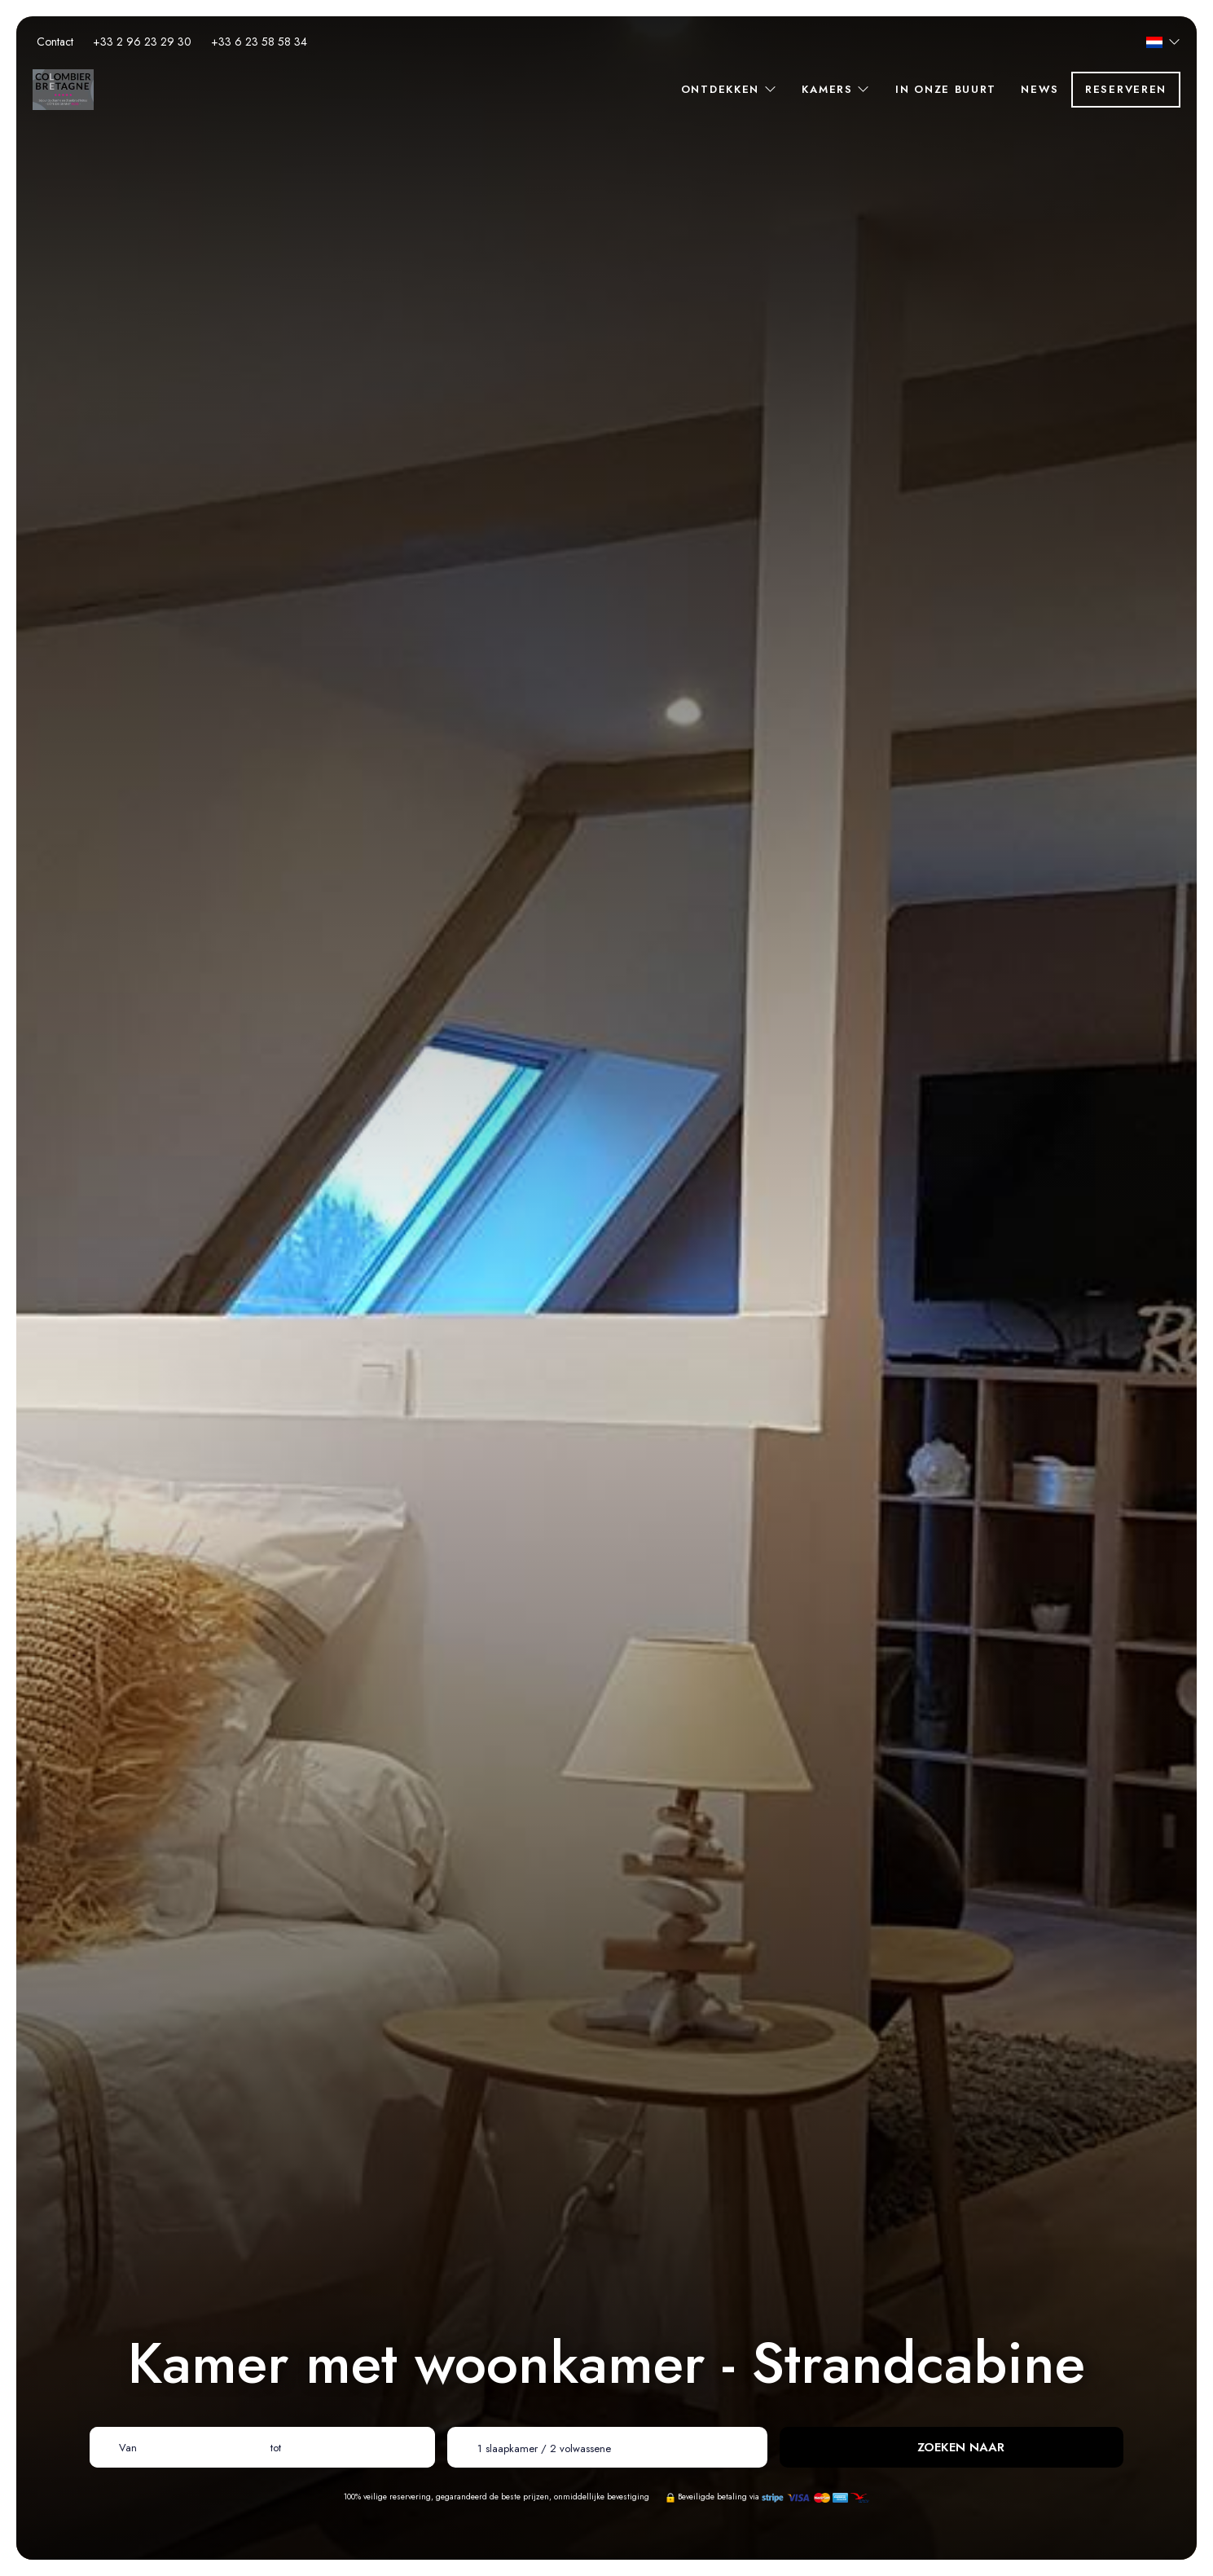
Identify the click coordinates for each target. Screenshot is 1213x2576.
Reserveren (1126, 89)
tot (275, 2447)
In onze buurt (945, 89)
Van (128, 2447)
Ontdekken (729, 89)
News (1040, 89)
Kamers (836, 89)
